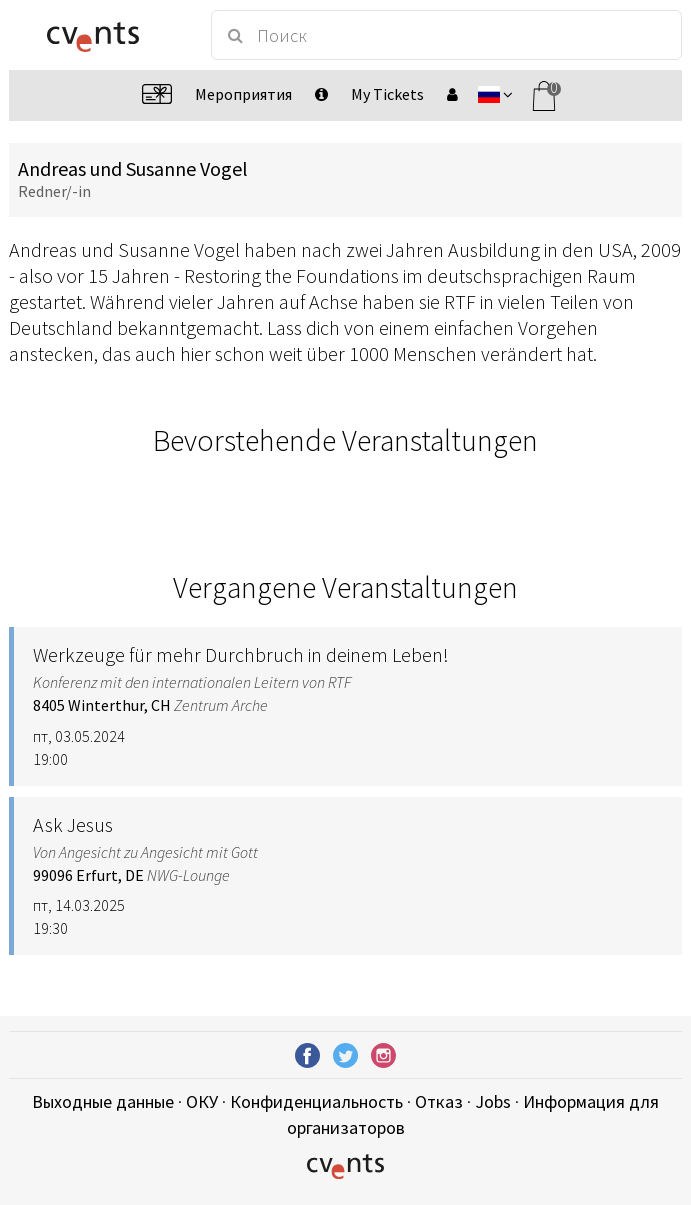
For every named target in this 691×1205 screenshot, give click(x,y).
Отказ (439, 1101)
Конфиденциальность (316, 1101)
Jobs (493, 1101)
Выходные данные (103, 1101)
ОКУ (202, 1101)
